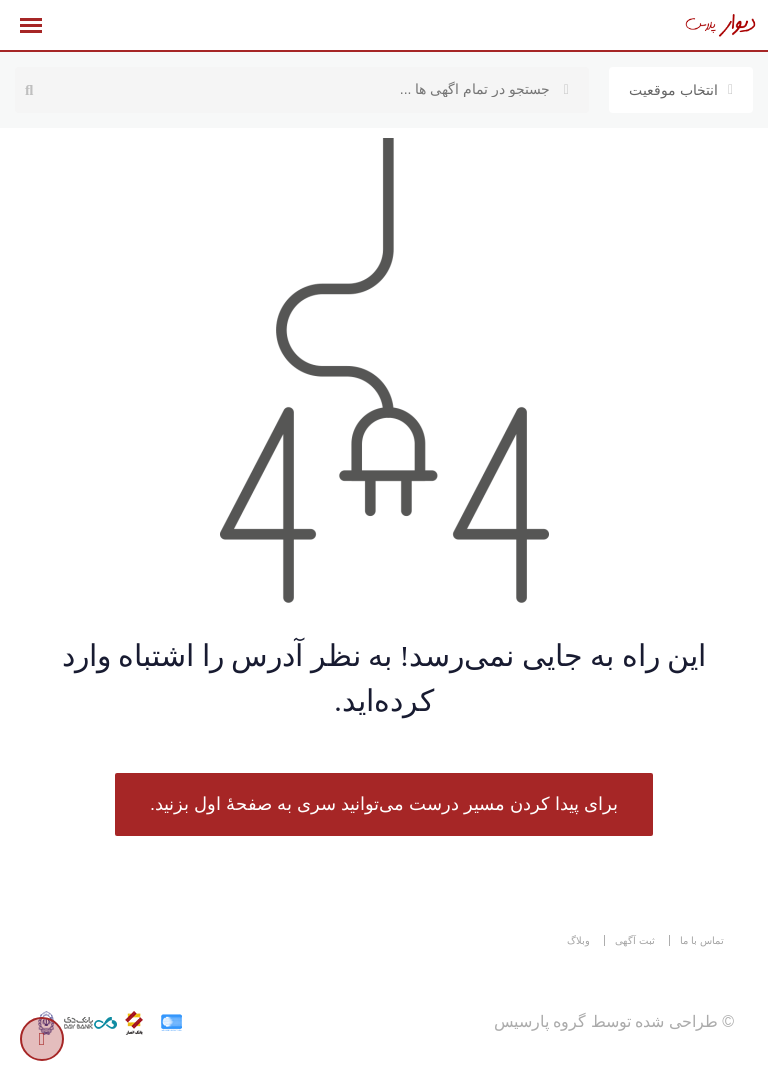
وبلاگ (578, 940)
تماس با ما (702, 940)
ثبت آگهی (635, 940)
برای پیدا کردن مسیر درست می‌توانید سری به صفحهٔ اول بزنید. (384, 804)
